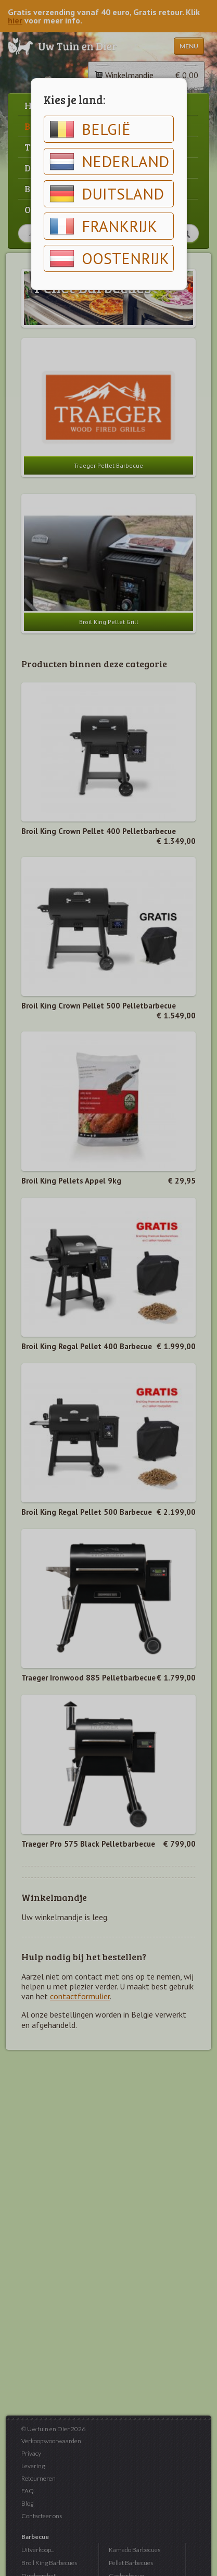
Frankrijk (103, 226)
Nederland (109, 161)
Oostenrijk (109, 258)
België (90, 129)
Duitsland (106, 193)
